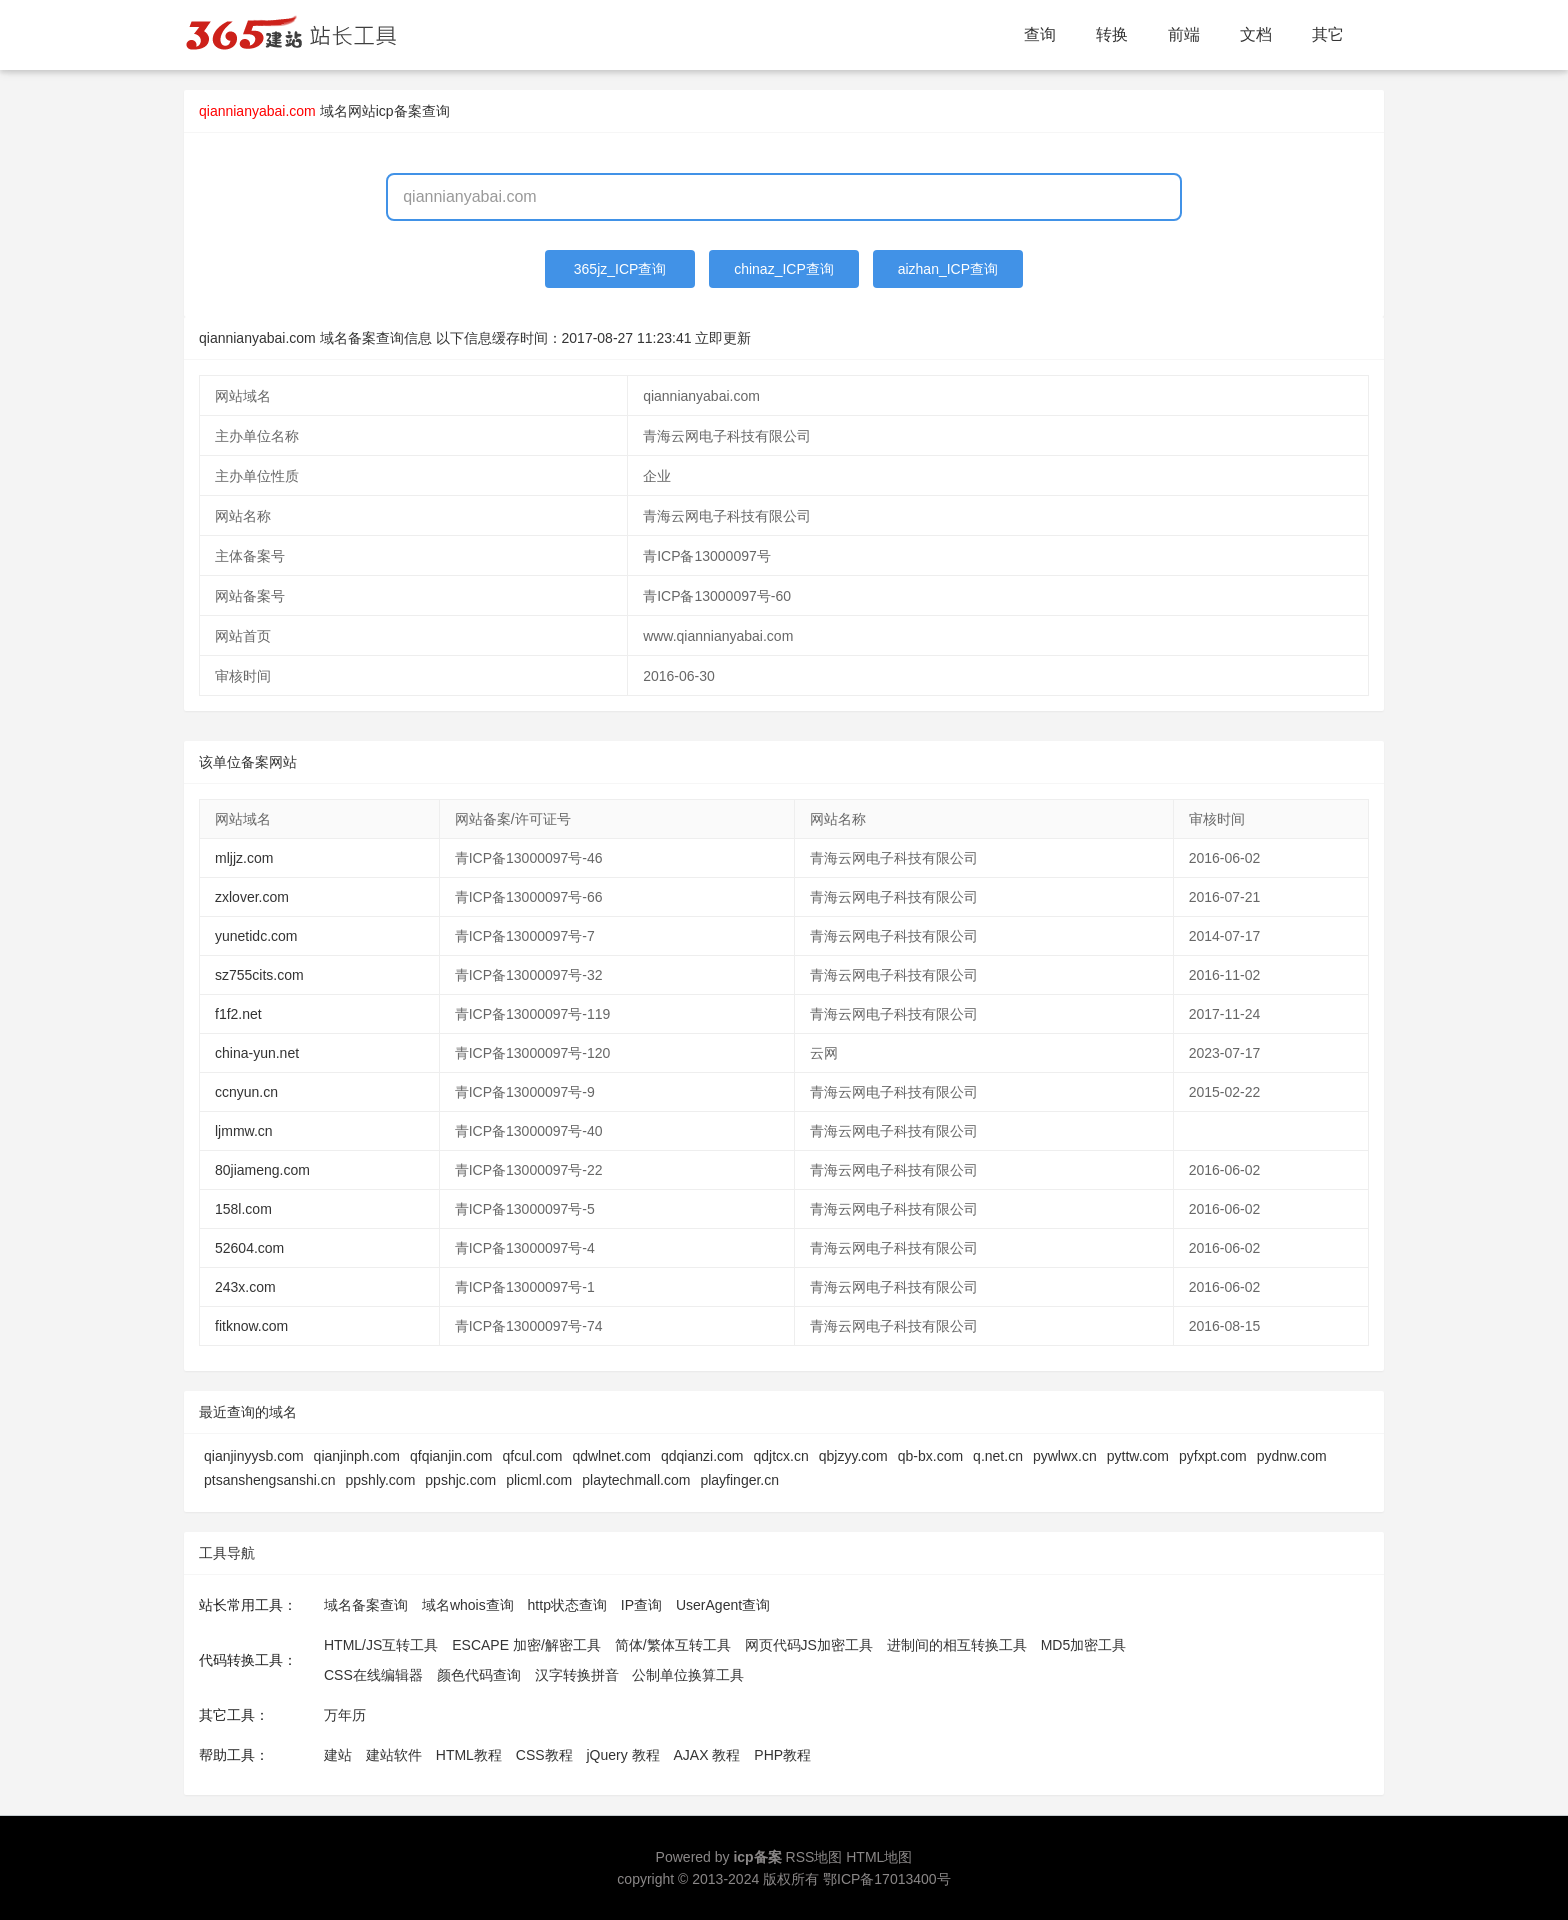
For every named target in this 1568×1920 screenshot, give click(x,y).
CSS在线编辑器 (373, 1675)
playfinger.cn (739, 1480)
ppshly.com (381, 1480)
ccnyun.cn (246, 1092)
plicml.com (539, 1480)
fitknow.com (251, 1326)
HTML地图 (879, 1857)
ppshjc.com (460, 1480)
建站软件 (394, 1755)
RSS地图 (814, 1857)
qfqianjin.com (451, 1456)
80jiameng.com (262, 1170)
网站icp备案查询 (399, 111)
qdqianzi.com (702, 1456)
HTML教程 (469, 1755)
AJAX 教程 (707, 1755)
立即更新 (723, 338)
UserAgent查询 (723, 1605)
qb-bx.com (930, 1456)
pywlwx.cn (1065, 1456)
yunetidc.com (256, 936)
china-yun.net (257, 1053)
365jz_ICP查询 (620, 269)
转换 (1112, 34)
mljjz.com (244, 858)
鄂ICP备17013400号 (887, 1879)
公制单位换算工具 (688, 1675)
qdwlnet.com (611, 1456)
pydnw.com (1292, 1456)
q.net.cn (998, 1456)
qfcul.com (533, 1456)
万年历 (345, 1715)
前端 (1184, 34)
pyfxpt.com (1213, 1456)
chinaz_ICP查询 (784, 269)
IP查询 (641, 1605)
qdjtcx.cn (781, 1456)
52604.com (249, 1248)
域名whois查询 (468, 1605)
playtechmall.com (636, 1480)
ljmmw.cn (244, 1131)
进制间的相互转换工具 (957, 1645)
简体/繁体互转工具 (673, 1645)
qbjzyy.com (853, 1456)
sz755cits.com (259, 975)
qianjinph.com (357, 1456)
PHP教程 (782, 1755)
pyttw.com (1138, 1456)
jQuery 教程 (622, 1755)
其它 (1328, 34)
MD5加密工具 (1084, 1645)
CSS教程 (544, 1755)
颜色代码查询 (479, 1675)
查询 (1040, 34)
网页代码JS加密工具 (809, 1645)
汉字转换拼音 (577, 1675)
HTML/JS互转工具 (381, 1645)
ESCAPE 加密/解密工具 (526, 1645)
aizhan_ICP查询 (948, 269)
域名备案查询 (366, 1605)
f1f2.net (238, 1014)
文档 (1256, 34)
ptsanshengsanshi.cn (270, 1480)
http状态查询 (567, 1605)
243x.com (245, 1287)
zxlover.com (252, 897)
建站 (338, 1755)
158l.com (243, 1209)
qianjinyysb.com (254, 1456)
